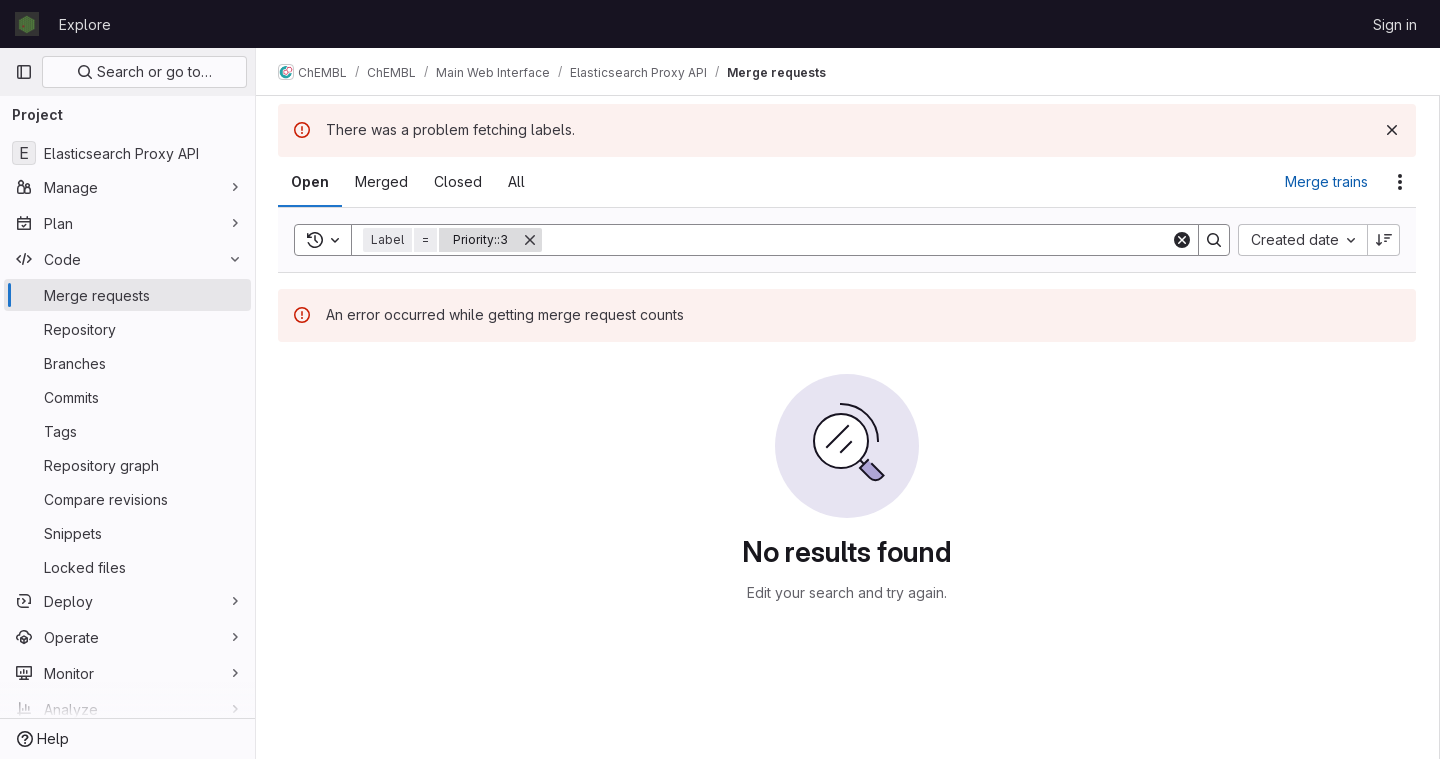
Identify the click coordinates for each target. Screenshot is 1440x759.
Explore (85, 24)
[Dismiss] (1392, 130)
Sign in (1395, 24)
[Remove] (532, 240)
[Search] (857, 240)
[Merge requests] (127, 295)
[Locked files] (127, 567)
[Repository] (127, 329)
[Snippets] (127, 533)
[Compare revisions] (127, 499)
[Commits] (127, 397)
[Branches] (127, 363)
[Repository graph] (127, 465)
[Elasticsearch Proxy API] (127, 153)
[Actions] (1400, 182)
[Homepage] (27, 24)
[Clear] (1182, 240)
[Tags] (127, 431)
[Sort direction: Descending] (1384, 240)
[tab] (312, 182)
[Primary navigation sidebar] (24, 72)
